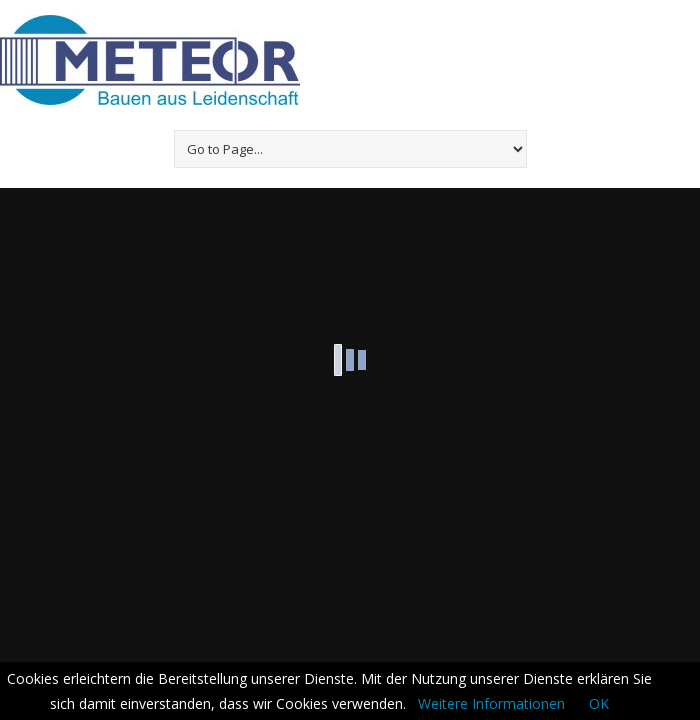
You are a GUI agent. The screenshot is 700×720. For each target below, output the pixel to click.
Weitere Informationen (491, 703)
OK (599, 703)
